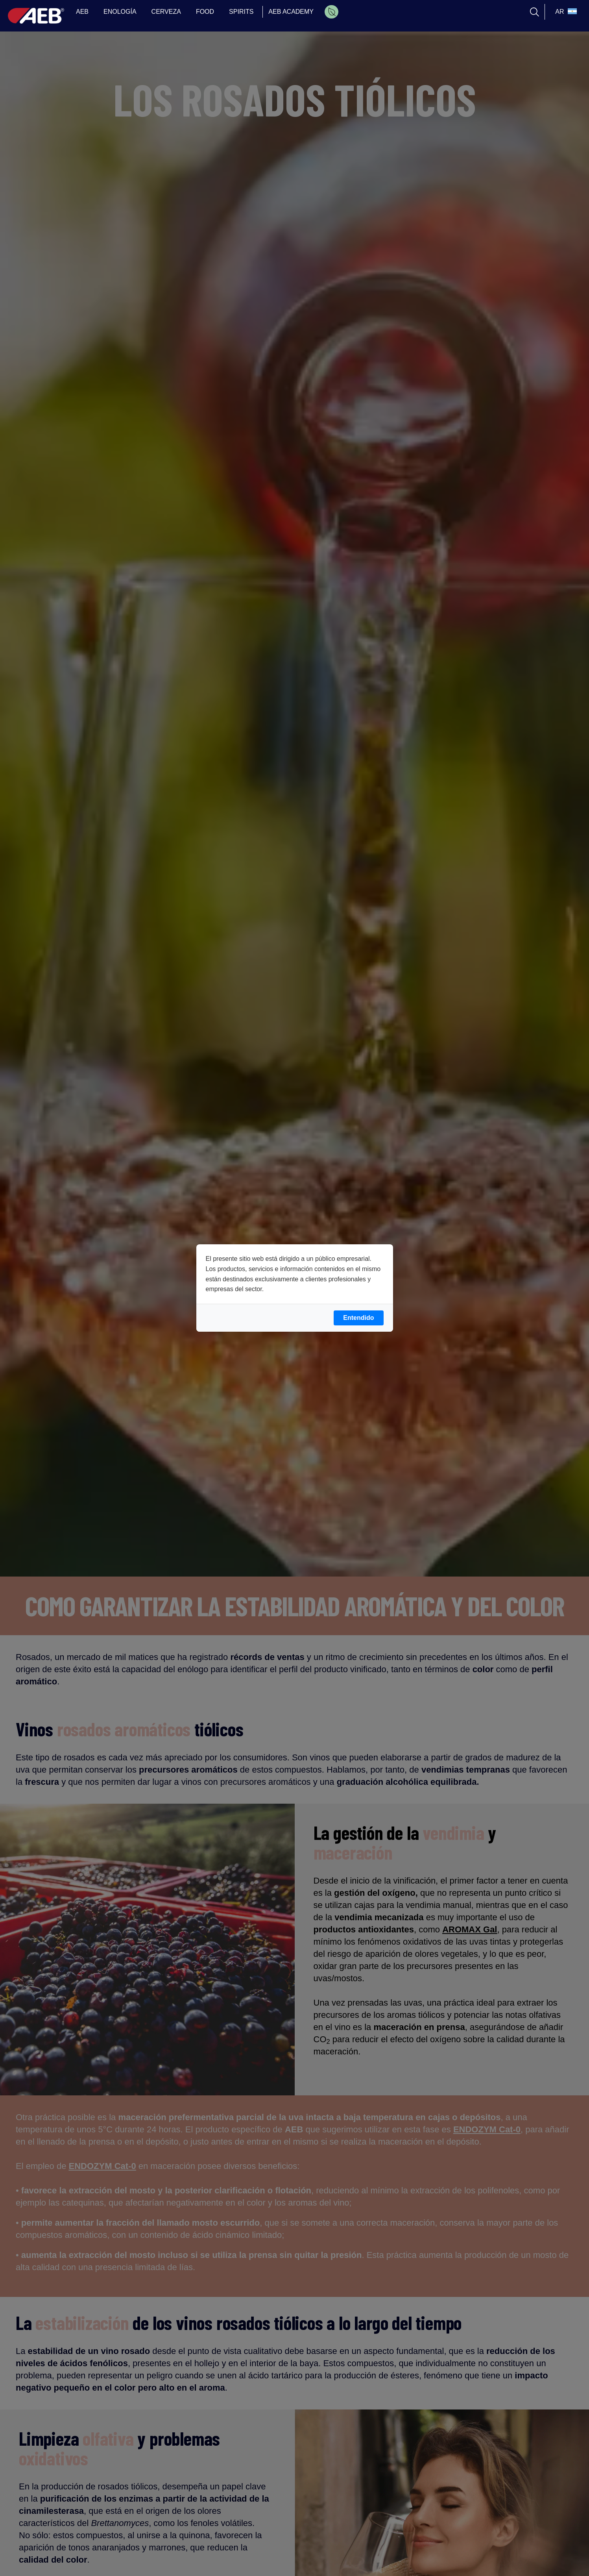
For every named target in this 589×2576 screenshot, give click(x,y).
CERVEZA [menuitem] (166, 11)
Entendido (358, 1317)
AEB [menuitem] (82, 11)
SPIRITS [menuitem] (241, 11)
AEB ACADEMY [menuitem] (291, 11)
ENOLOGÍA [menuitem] (120, 11)
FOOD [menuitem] (205, 11)
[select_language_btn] (565, 12)
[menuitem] (331, 12)
